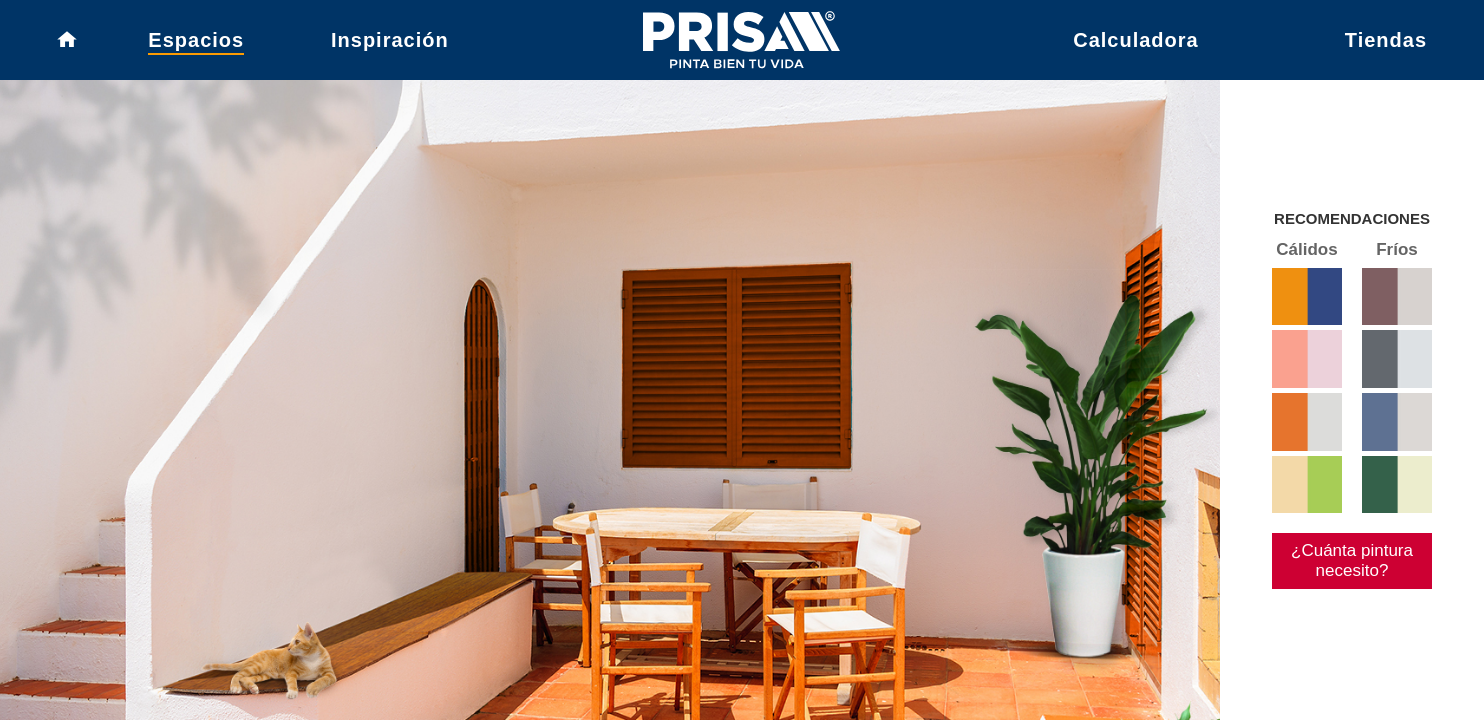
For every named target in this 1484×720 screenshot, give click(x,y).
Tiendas (1386, 45)
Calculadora (1135, 45)
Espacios (196, 45)
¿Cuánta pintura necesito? (1343, 614)
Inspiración (390, 45)
